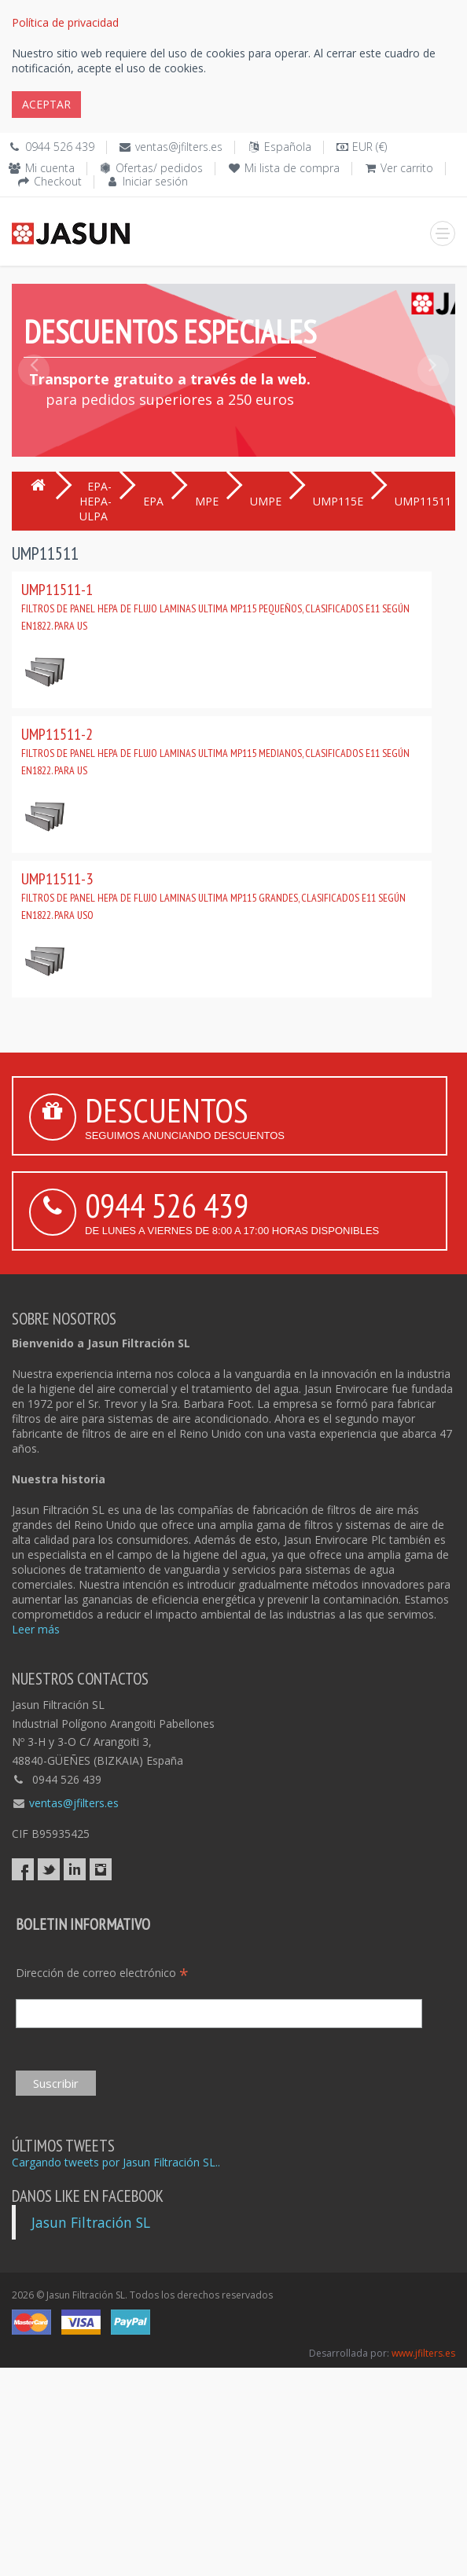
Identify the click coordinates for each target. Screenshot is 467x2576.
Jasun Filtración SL (90, 2222)
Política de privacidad (65, 22)
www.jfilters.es (423, 2353)
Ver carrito (407, 167)
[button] (34, 406)
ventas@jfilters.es (178, 146)
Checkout (58, 181)
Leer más (36, 1629)
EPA (153, 501)
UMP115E (338, 501)
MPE (207, 501)
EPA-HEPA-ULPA (95, 501)
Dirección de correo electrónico (102, 1973)
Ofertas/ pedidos (159, 167)
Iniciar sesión (155, 181)
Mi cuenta (50, 167)
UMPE (265, 501)
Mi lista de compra (292, 167)
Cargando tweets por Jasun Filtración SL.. (116, 2162)
